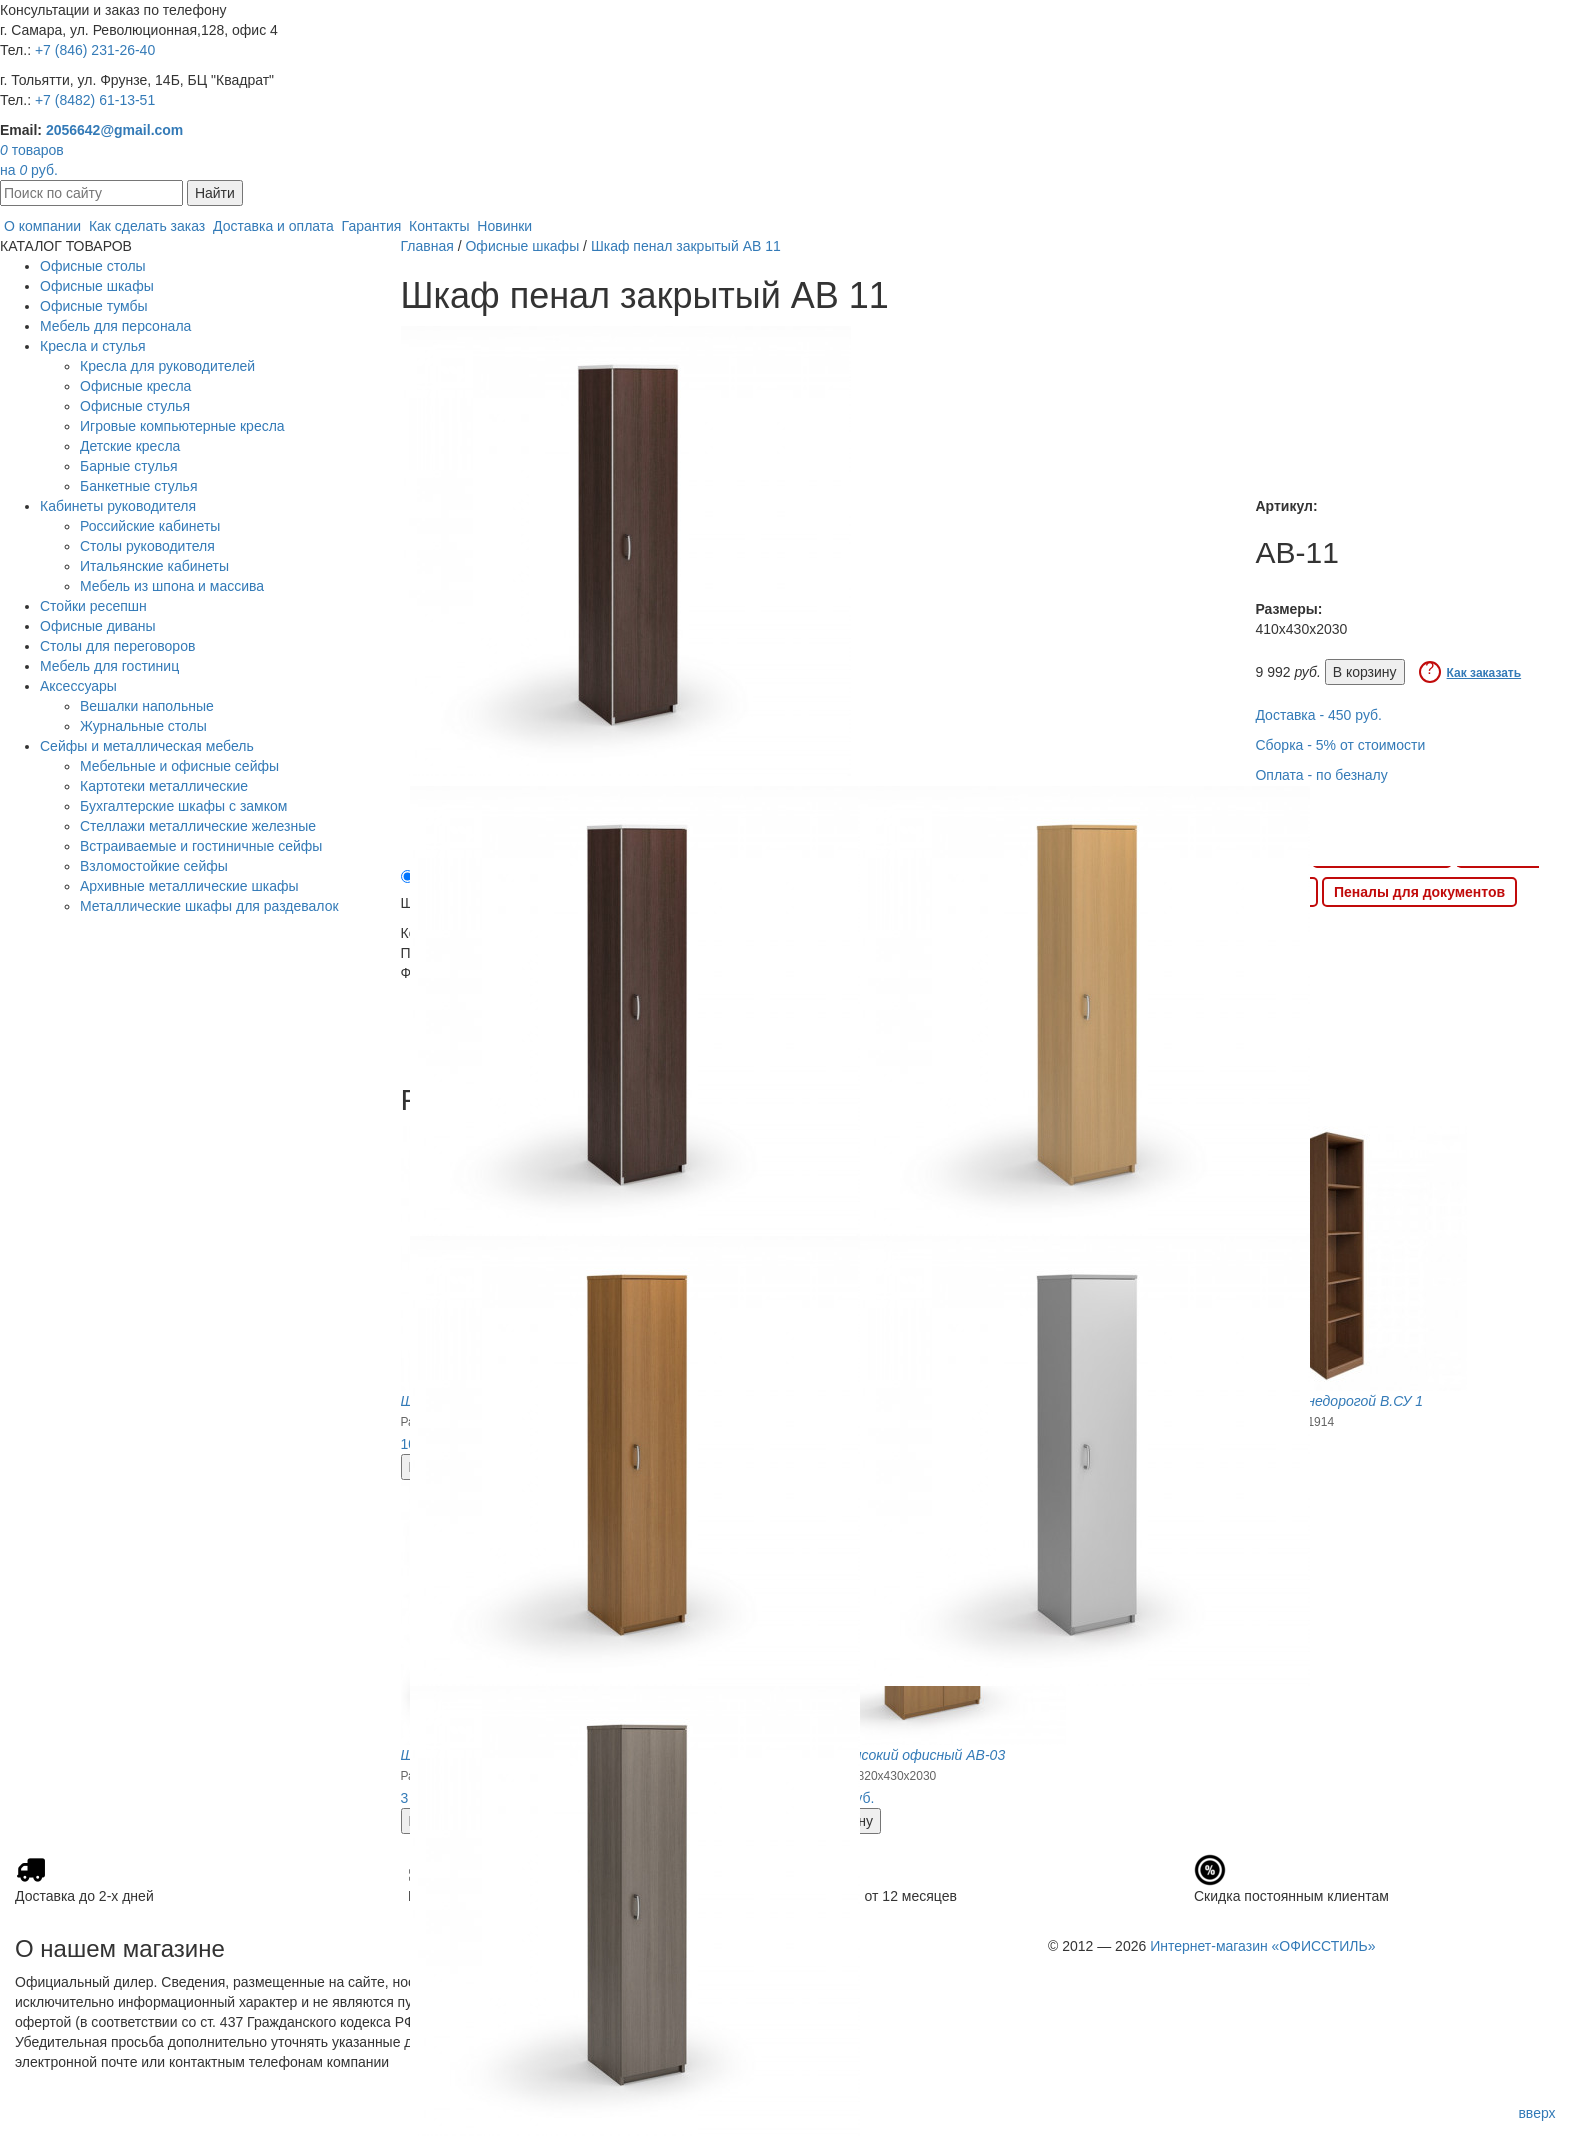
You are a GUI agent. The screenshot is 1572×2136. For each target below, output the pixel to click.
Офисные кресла (135, 386)
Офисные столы (93, 266)
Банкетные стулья (139, 486)
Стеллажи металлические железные (198, 826)
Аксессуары (78, 686)
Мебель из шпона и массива (172, 586)
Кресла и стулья (93, 346)
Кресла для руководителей (167, 366)
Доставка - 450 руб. (1318, 715)
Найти (215, 193)
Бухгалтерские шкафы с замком (183, 806)
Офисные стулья (135, 406)
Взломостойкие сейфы (154, 866)
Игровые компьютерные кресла (182, 426)
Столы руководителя (147, 546)
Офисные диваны (98, 626)
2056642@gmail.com (114, 130)
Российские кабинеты (150, 526)
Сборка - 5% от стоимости (1340, 745)
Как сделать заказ (147, 226)
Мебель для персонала (115, 326)
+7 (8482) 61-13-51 (95, 100)
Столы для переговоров (117, 646)
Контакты (439, 226)
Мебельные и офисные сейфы (179, 766)
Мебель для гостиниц (109, 666)
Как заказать (1484, 673)
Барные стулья (129, 466)
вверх (1536, 2113)
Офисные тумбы (94, 306)
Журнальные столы (143, 726)
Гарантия (372, 226)
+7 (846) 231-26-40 (95, 50)
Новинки (504, 226)
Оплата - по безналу (1321, 775)
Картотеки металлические (164, 786)
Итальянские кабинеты (154, 566)
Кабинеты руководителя (118, 506)
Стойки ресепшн (93, 606)
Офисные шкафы (97, 286)
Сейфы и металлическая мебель (147, 746)
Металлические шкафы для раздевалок (209, 906)
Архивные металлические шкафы (189, 886)
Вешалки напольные (147, 706)
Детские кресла (130, 446)
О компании (42, 226)
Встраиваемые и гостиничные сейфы (201, 846)
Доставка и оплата (273, 226)
